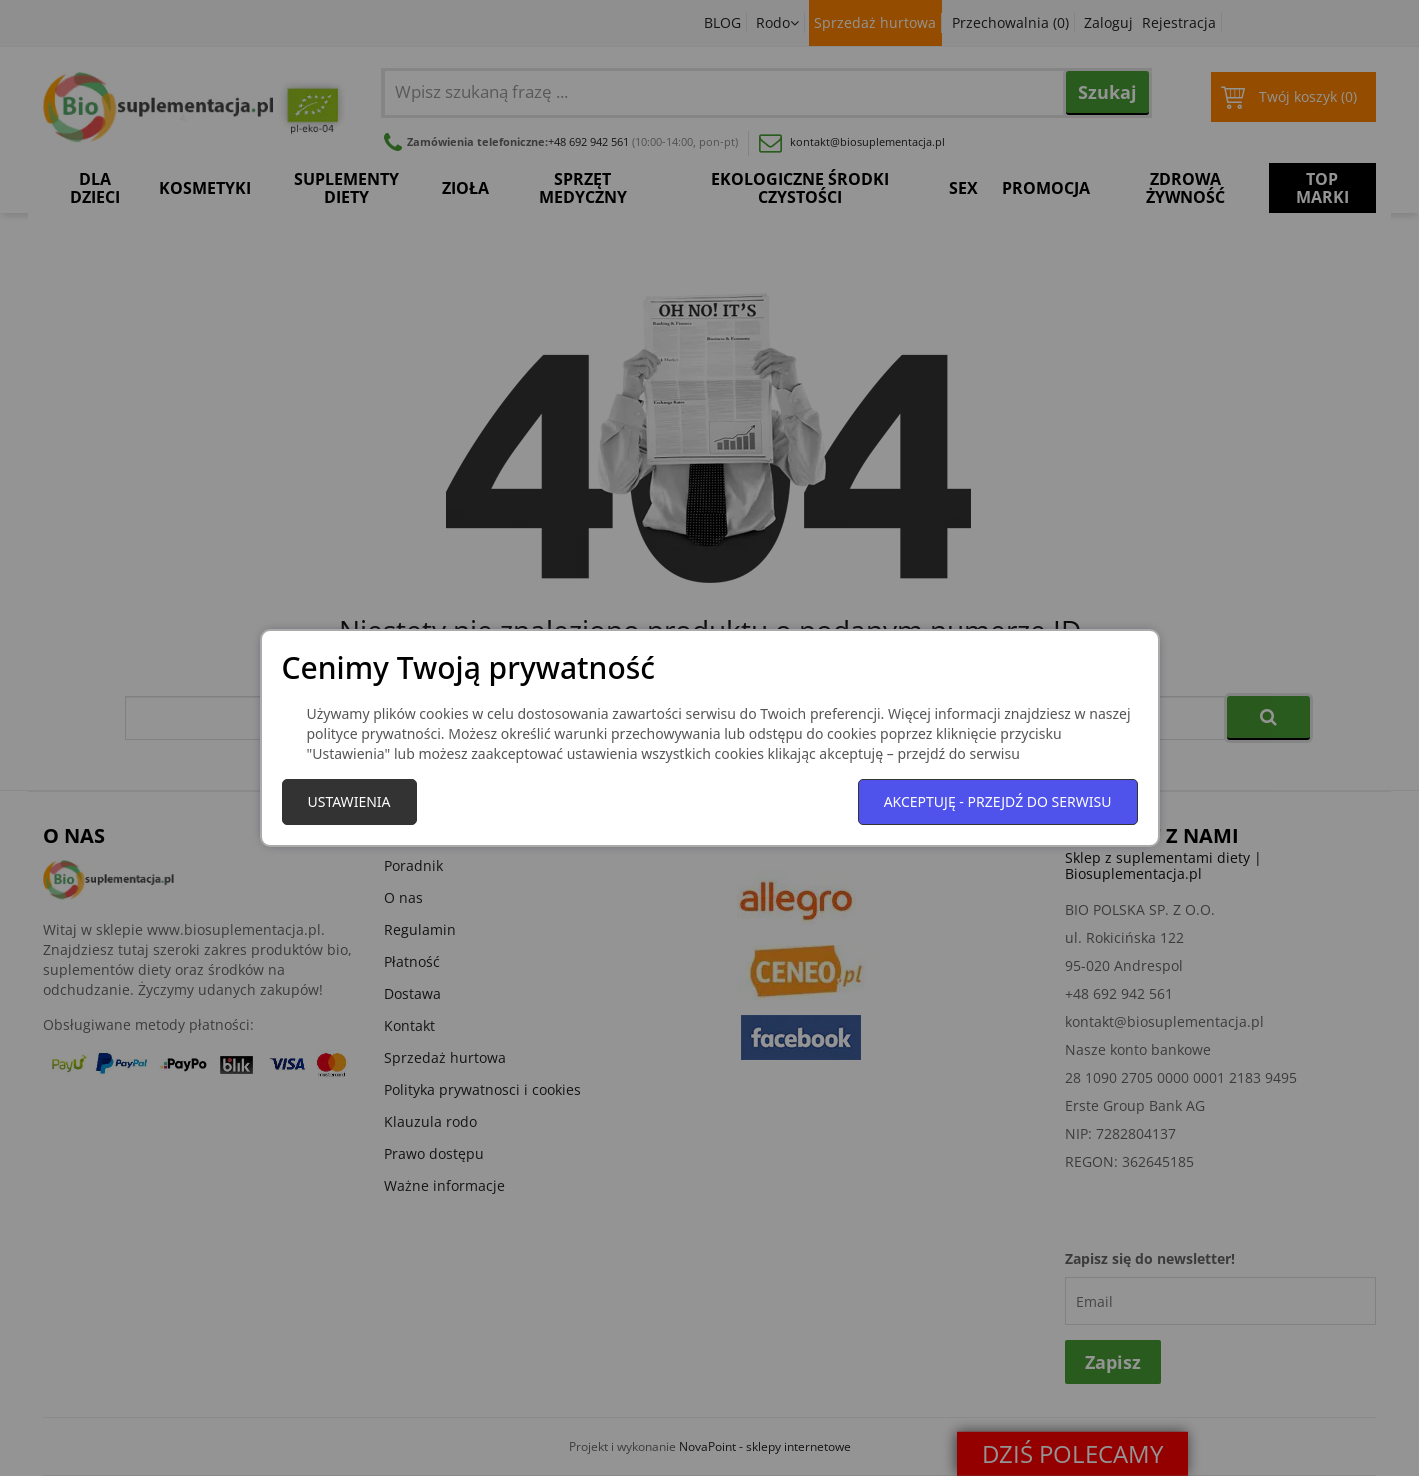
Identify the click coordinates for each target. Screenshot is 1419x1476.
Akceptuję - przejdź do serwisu (998, 801)
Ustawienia (349, 801)
